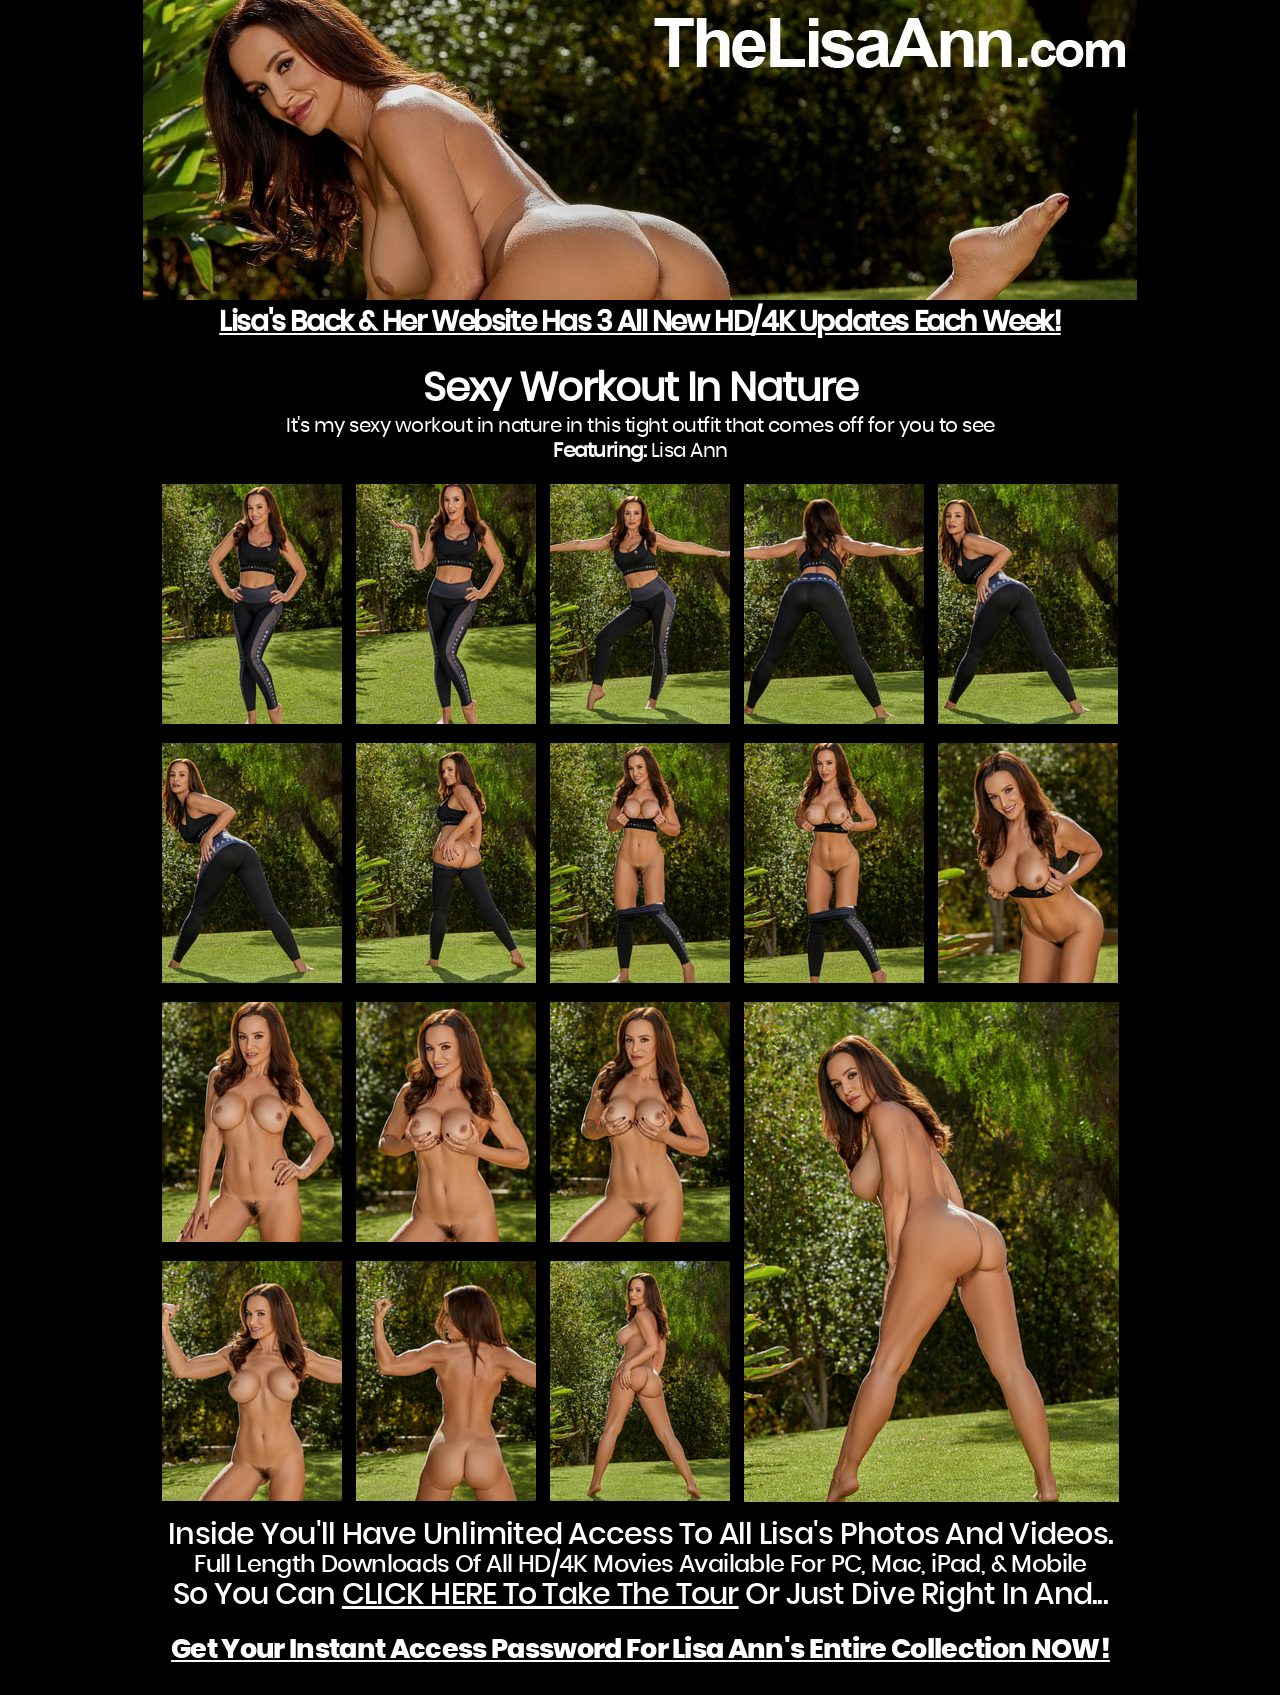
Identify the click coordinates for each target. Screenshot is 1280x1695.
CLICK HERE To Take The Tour (540, 1595)
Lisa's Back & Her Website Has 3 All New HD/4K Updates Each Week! (639, 323)
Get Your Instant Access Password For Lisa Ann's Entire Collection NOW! (640, 1649)
